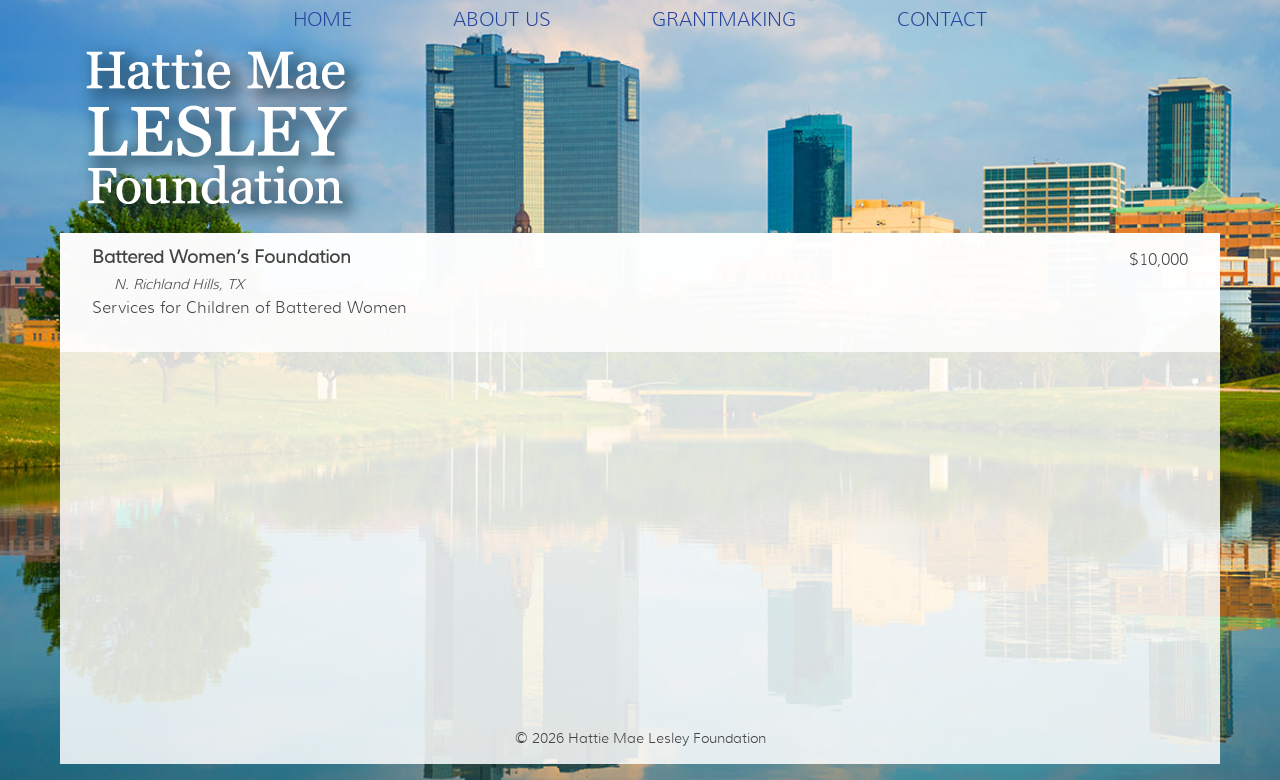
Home (322, 19)
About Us (502, 19)
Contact (942, 19)
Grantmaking (724, 19)
